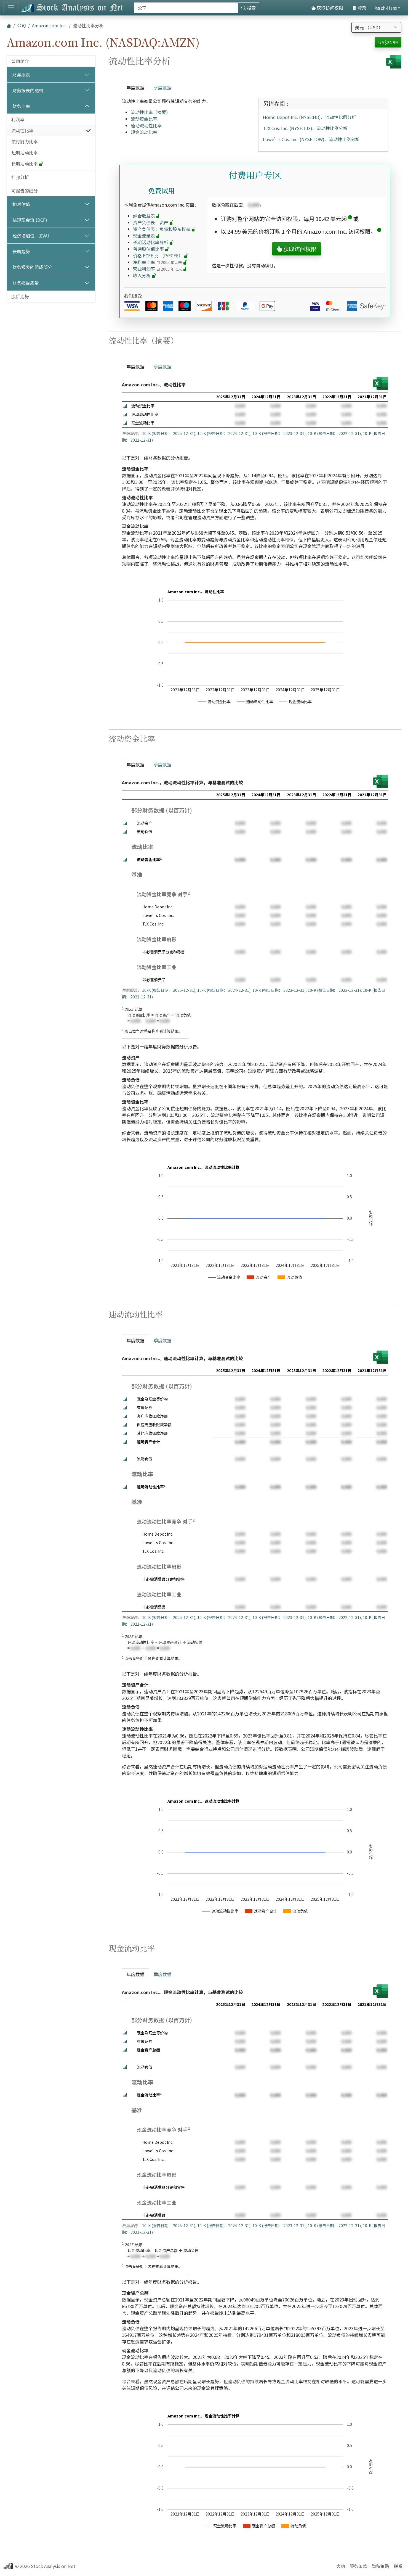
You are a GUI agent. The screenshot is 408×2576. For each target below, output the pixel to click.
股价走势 (20, 296)
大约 (340, 2566)
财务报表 (21, 74)
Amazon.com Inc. (49, 25)
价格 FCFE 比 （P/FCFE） (160, 255)
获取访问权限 (327, 7)
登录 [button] (359, 7)
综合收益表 (147, 215)
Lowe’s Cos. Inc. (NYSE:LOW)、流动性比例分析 (311, 139)
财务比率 (21, 106)
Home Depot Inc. (157, 906)
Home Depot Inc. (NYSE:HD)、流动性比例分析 (309, 117)
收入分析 (144, 275)
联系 (398, 2566)
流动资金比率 (144, 118)
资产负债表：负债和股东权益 (164, 229)
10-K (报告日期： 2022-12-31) (334, 433)
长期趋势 (21, 251)
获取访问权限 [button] (296, 249)
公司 (21, 25)
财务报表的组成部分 (32, 267)
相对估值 (21, 204)
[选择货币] (376, 27)
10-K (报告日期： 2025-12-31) (168, 433)
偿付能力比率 (24, 141)
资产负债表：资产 (153, 222)
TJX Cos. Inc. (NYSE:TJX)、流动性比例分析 (305, 128)
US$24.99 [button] (388, 42)
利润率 (18, 119)
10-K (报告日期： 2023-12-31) (279, 433)
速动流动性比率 (146, 125)
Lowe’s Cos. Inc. (158, 915)
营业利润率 (160, 268)
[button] (350, 219)
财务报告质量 (25, 283)
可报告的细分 (24, 190)
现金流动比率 (144, 132)
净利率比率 (160, 262)
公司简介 (20, 61)
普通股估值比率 (151, 249)
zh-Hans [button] (386, 7)
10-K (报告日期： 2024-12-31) (223, 433)
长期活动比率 (27, 163)
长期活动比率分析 (153, 242)
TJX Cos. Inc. (153, 924)
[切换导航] (11, 7)
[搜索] (186, 7)
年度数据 (135, 87)
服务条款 (358, 2566)
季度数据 (162, 87)
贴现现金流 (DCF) (29, 220)
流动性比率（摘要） (150, 112)
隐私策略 (380, 2566)
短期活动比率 (24, 152)
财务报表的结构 (27, 90)
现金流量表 (147, 235)
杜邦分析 (20, 177)
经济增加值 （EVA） (32, 235)
